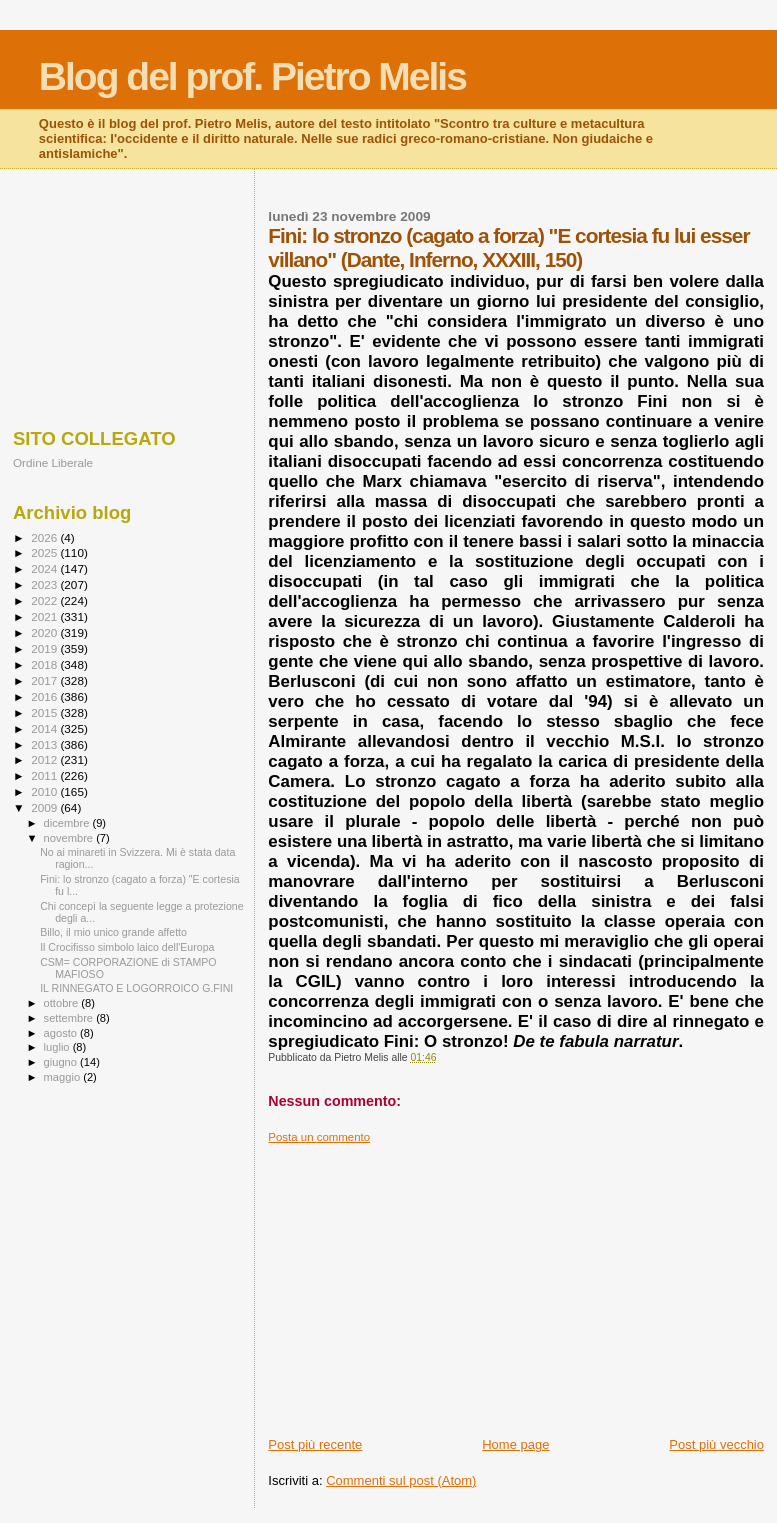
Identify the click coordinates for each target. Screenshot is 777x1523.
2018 (45, 664)
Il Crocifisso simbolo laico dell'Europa (127, 947)
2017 (45, 680)
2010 (45, 791)
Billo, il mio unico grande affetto (113, 932)
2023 (45, 584)
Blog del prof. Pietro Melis (252, 76)
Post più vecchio (716, 1444)
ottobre (63, 1003)
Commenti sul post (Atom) (401, 1480)
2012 (45, 759)
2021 (45, 616)
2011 (45, 775)
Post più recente (315, 1444)
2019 (45, 648)
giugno (62, 1062)
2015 (45, 712)
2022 (45, 600)
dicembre (68, 823)
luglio (58, 1047)
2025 (45, 552)
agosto (62, 1033)
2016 (45, 696)
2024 (45, 568)
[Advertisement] (516, 1284)
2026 (45, 537)
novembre (70, 838)
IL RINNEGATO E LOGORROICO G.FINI (136, 988)
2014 (45, 728)
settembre (70, 1018)
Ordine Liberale (53, 462)
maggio (64, 1077)
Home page (515, 1444)
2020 (45, 632)
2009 (45, 807)
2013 (45, 744)
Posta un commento (319, 1137)
